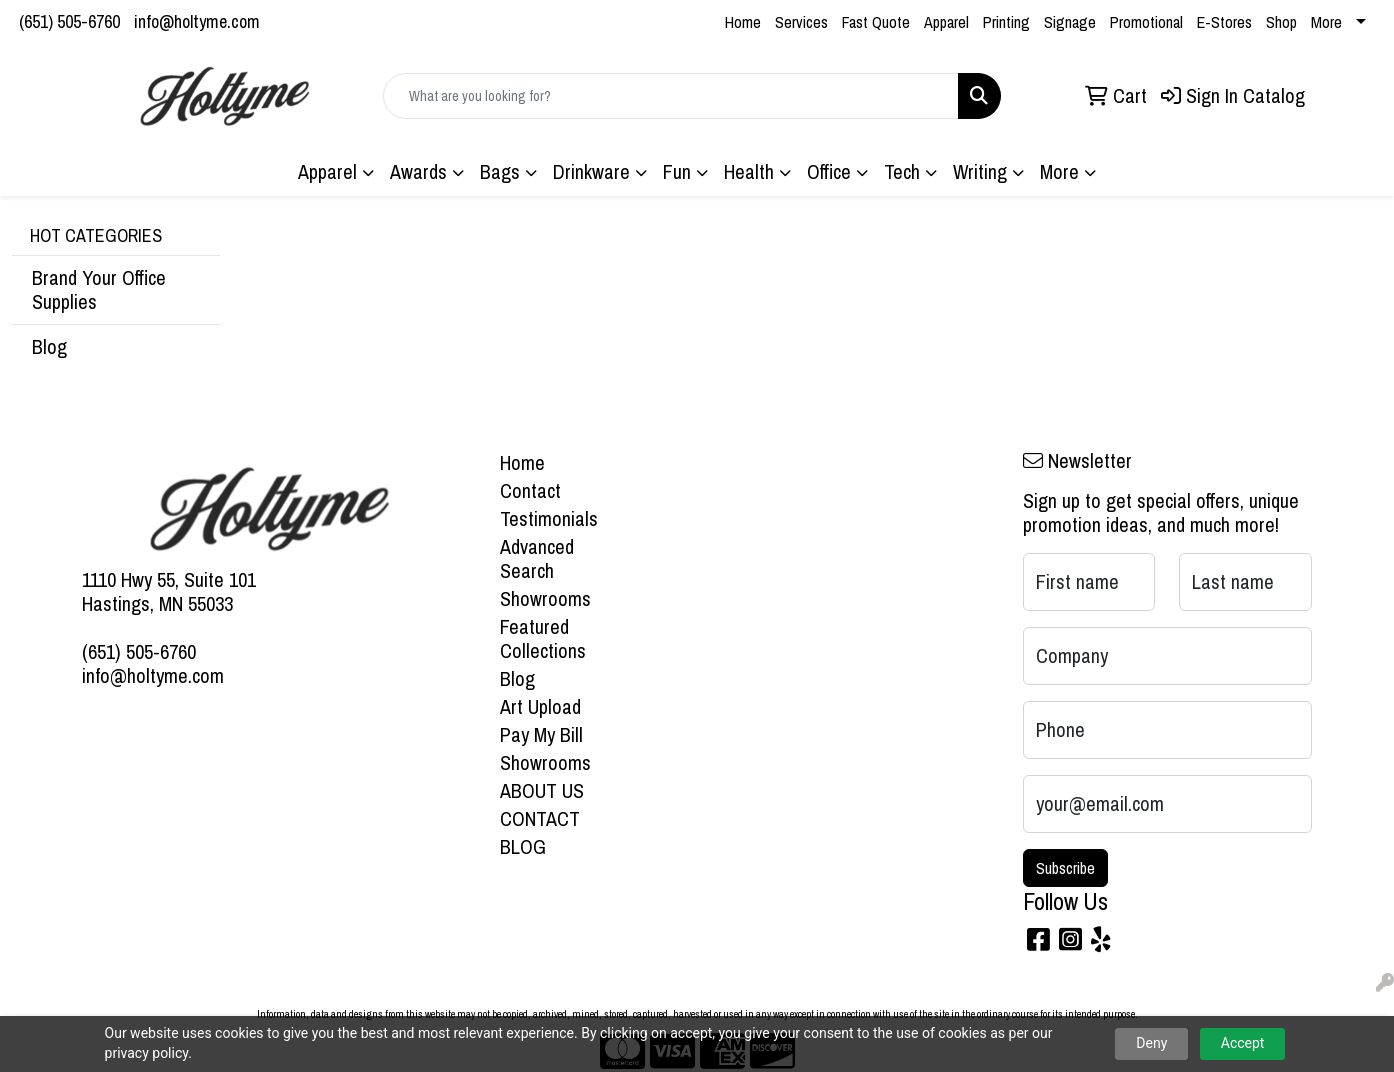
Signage (1070, 22)
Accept (1243, 1043)
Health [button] (749, 171)
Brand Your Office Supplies (99, 289)
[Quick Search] (670, 96)
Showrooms (545, 598)
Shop (1281, 22)
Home (743, 22)
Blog (49, 346)
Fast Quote (876, 22)
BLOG (523, 846)
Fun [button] (677, 171)
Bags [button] (500, 171)
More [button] (1059, 171)
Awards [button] (418, 171)
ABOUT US (542, 790)
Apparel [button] (327, 171)
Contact (530, 490)
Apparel (946, 22)
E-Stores (1224, 22)
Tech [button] (902, 171)
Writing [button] (980, 171)
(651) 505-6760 (69, 21)
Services (801, 22)
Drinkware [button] (591, 171)
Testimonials (549, 518)
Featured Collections (543, 638)
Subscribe (1065, 868)
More (1326, 22)
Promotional (1146, 22)
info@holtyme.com (197, 21)
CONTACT (540, 818)
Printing (1006, 22)
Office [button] (829, 171)
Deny (1151, 1043)
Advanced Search (537, 558)
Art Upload (540, 706)
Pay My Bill (541, 734)
